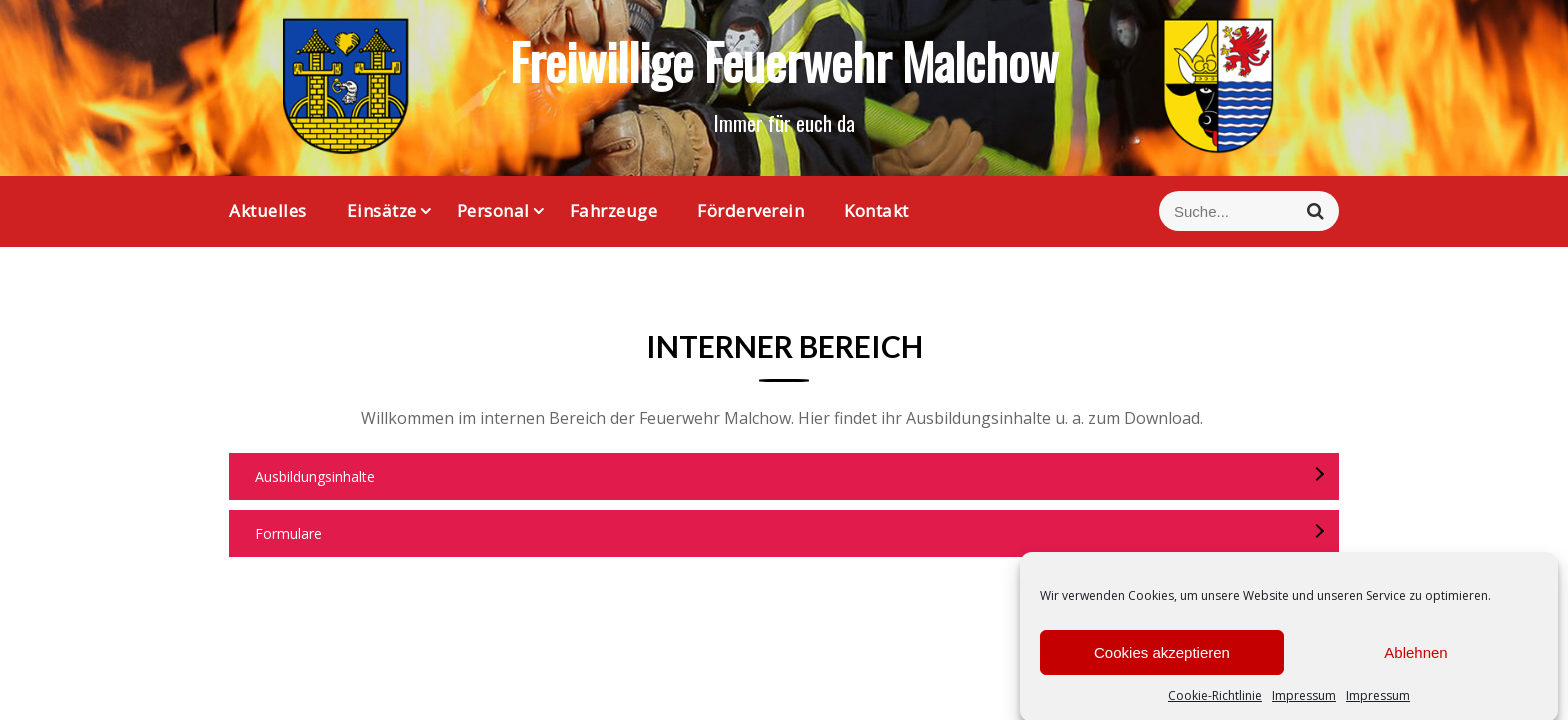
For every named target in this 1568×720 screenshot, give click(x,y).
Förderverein (750, 210)
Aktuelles (268, 210)
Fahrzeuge (614, 210)
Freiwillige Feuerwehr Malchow (784, 60)
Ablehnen (1415, 660)
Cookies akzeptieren (1162, 660)
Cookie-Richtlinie (1215, 704)
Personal (493, 210)
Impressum (1304, 704)
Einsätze (382, 210)
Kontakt (876, 210)
